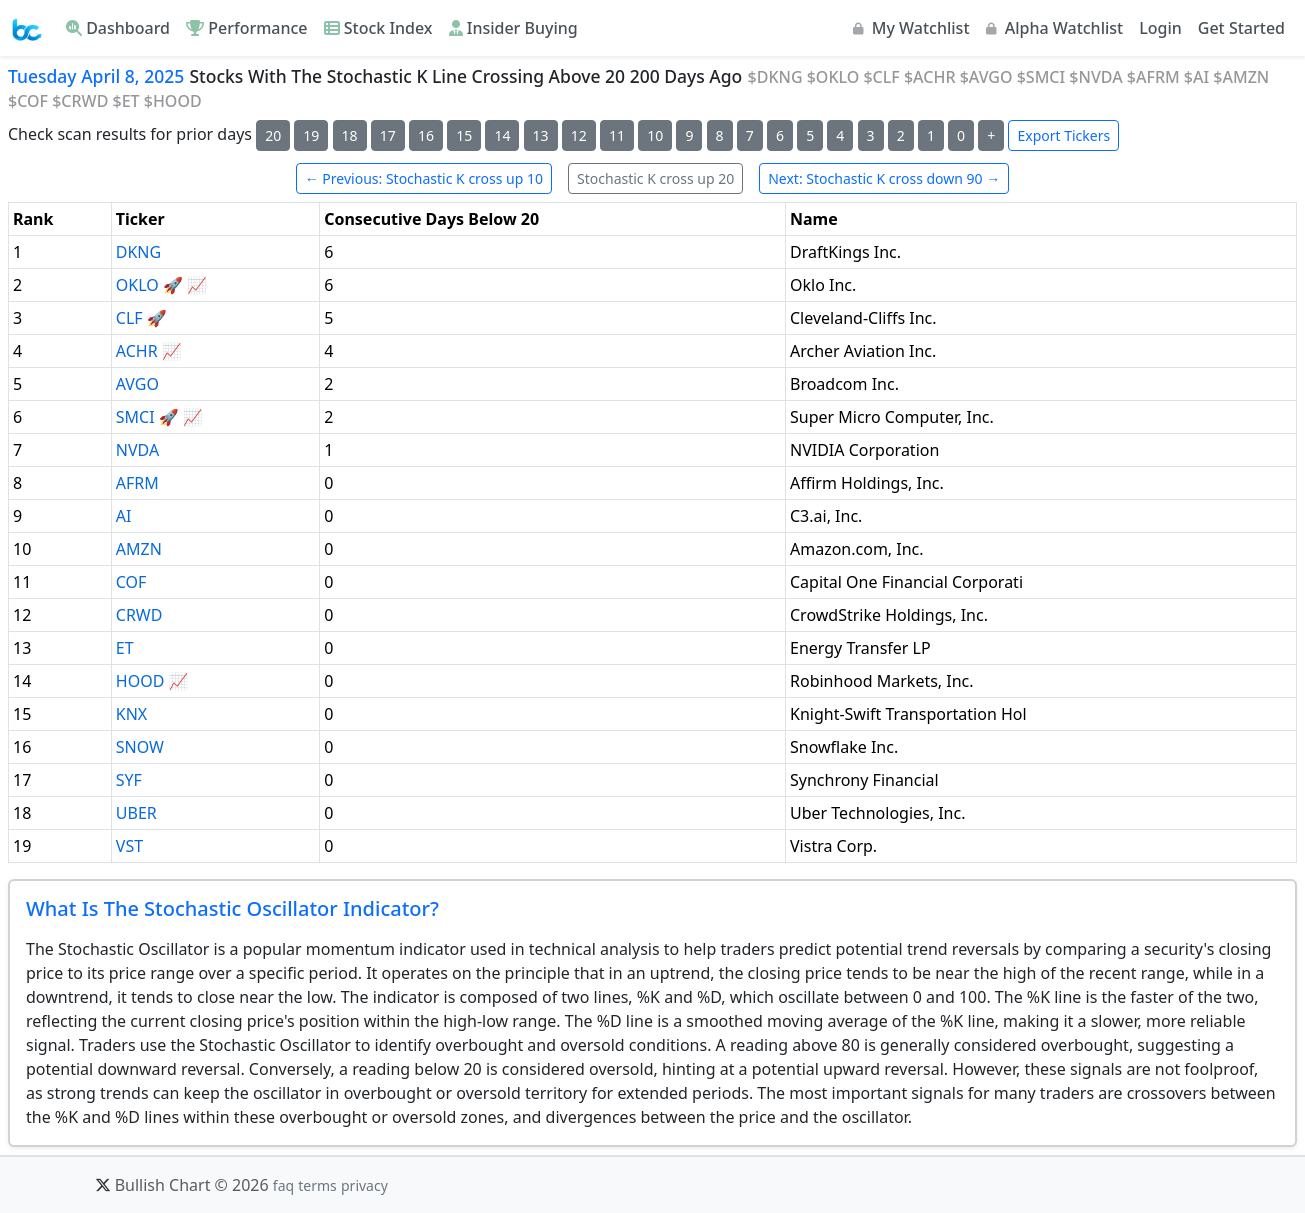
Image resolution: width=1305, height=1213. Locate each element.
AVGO (137, 384)
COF (131, 582)
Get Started (1241, 28)
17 (388, 135)
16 (426, 135)
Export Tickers (1063, 135)
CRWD (139, 615)
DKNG (138, 252)
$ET (126, 101)
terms (317, 1185)
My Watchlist (911, 28)
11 (617, 135)
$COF (28, 101)
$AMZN (1241, 77)
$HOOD (173, 101)
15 (464, 135)
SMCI (135, 417)
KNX (131, 714)
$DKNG (775, 77)
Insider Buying (513, 28)
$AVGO (986, 77)
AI (124, 516)
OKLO (137, 285)
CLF (129, 318)
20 (273, 135)
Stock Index (378, 28)
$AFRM (1153, 77)
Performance (247, 28)
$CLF (881, 77)
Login (1160, 28)
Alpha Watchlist (1055, 28)
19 (311, 135)
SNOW (140, 747)
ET (125, 648)
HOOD (140, 681)
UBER (136, 813)
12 (579, 135)
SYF (129, 780)
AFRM (137, 483)
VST (129, 846)
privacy (364, 1185)
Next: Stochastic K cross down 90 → (884, 178)
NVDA (137, 450)
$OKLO (833, 77)
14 (502, 135)
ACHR (137, 351)
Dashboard (118, 28)
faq (283, 1185)
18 (350, 135)
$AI (1196, 77)
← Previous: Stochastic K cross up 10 (424, 178)
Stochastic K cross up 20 (655, 178)
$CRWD (80, 101)
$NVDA (1095, 77)
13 (541, 135)
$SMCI (1041, 77)
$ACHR (930, 77)
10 (655, 135)
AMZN (139, 549)
